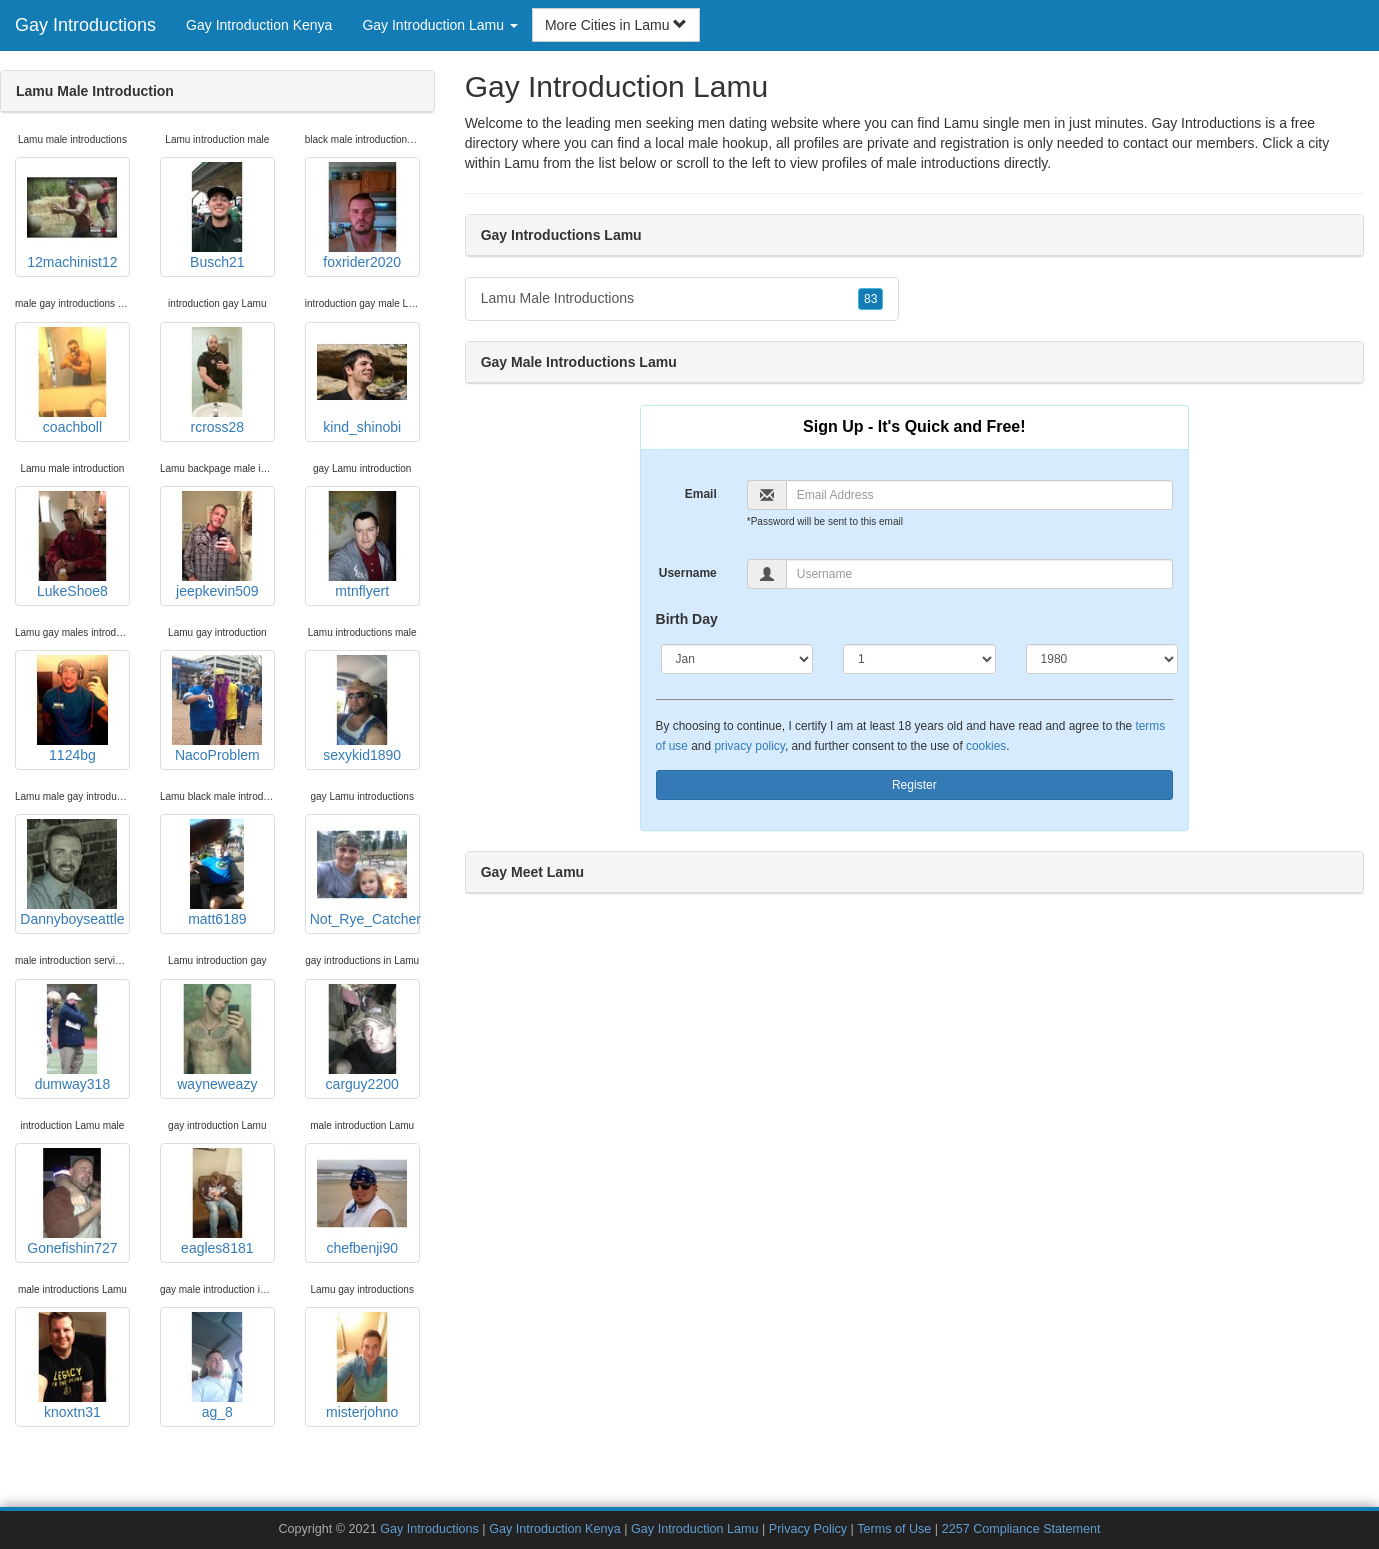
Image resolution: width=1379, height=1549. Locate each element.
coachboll (72, 381)
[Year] (1102, 659)
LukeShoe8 (72, 545)
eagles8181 (217, 1202)
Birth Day (687, 619)
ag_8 (217, 1366)
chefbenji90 (362, 1202)
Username (688, 573)
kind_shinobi (362, 381)
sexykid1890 (362, 709)
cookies (986, 746)
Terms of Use (894, 1529)
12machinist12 (72, 216)
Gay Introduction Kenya (259, 25)
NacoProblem (217, 709)
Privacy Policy (808, 1529)
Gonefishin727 (72, 1202)
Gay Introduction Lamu (694, 1529)
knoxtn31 (72, 1366)
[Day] (919, 659)
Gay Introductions (85, 25)
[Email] (979, 495)
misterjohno (362, 1366)
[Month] (737, 659)
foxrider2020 (362, 216)
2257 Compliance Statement (1021, 1529)
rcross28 (217, 381)
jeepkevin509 (217, 545)
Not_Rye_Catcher (365, 873)
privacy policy (749, 746)
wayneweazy (217, 1038)
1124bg (72, 709)
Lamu (521, 163)
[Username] (979, 574)
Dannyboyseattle (72, 873)
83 (870, 299)
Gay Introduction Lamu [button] (440, 25)
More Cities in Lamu (616, 25)
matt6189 (217, 873)
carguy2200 (362, 1038)
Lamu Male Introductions (682, 299)
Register (914, 785)
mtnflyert (362, 545)
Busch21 (217, 216)
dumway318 (72, 1038)
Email (701, 494)
